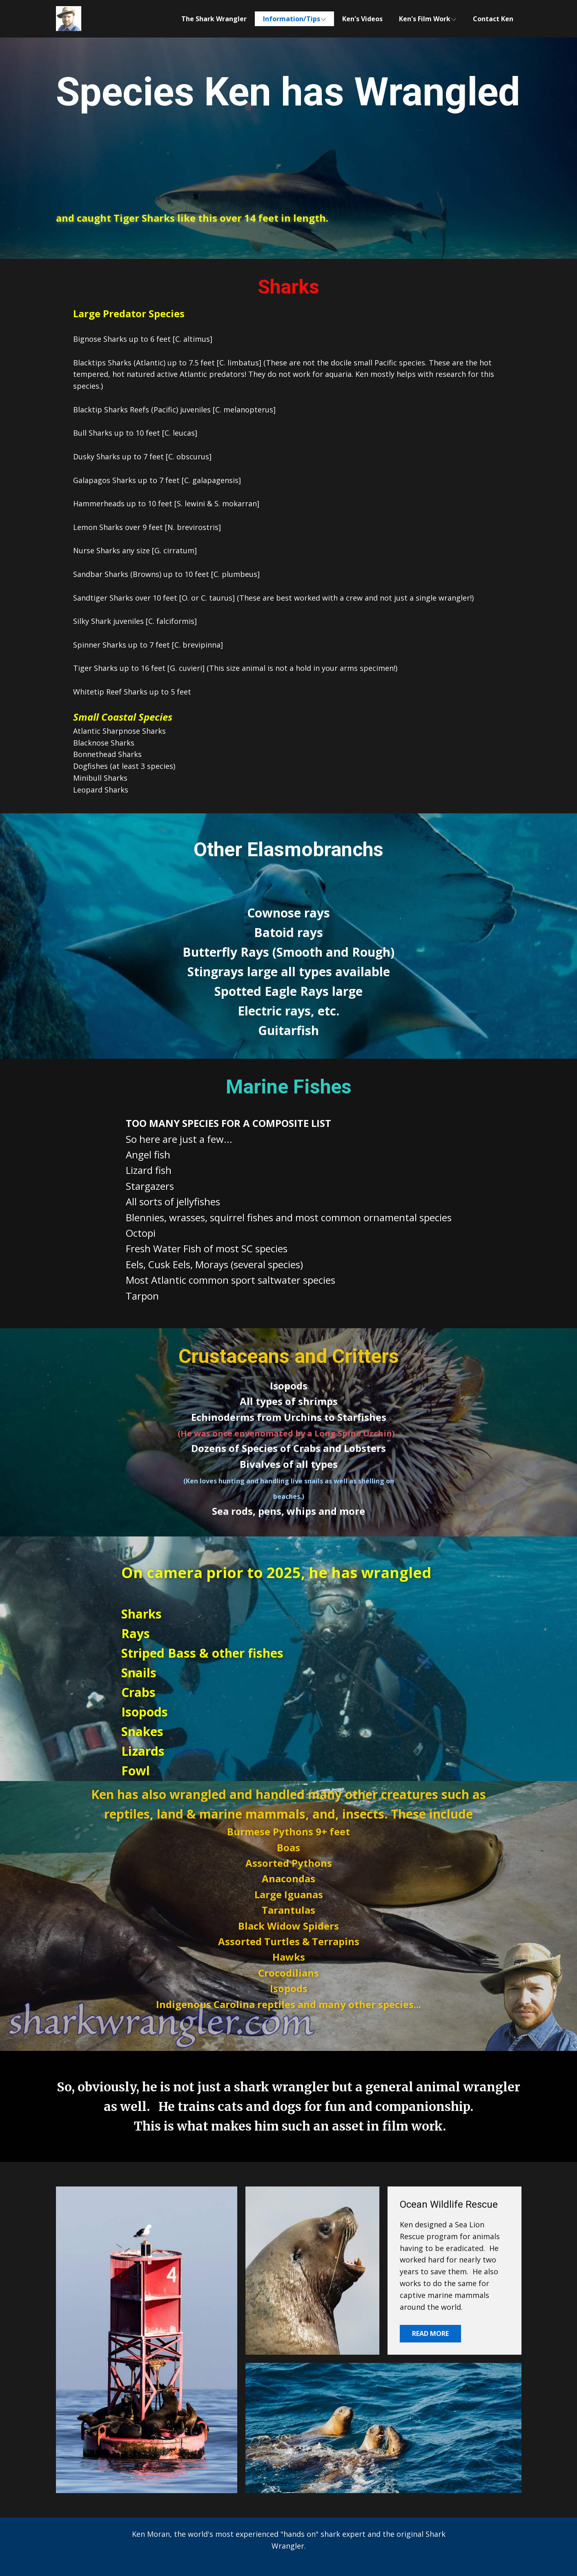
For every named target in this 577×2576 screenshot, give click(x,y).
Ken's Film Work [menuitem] (424, 18)
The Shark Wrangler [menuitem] (214, 18)
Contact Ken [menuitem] (493, 18)
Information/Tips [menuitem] (291, 18)
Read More (430, 2333)
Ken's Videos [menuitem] (362, 18)
